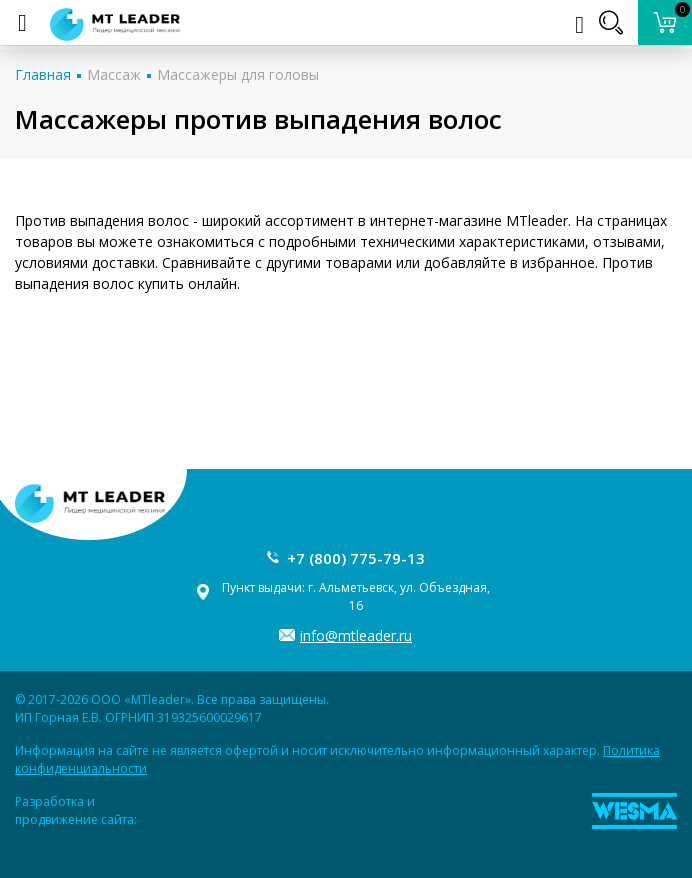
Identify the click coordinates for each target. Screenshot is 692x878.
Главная (43, 74)
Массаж (114, 74)
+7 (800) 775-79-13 (356, 558)
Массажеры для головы (238, 74)
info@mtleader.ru (356, 635)
